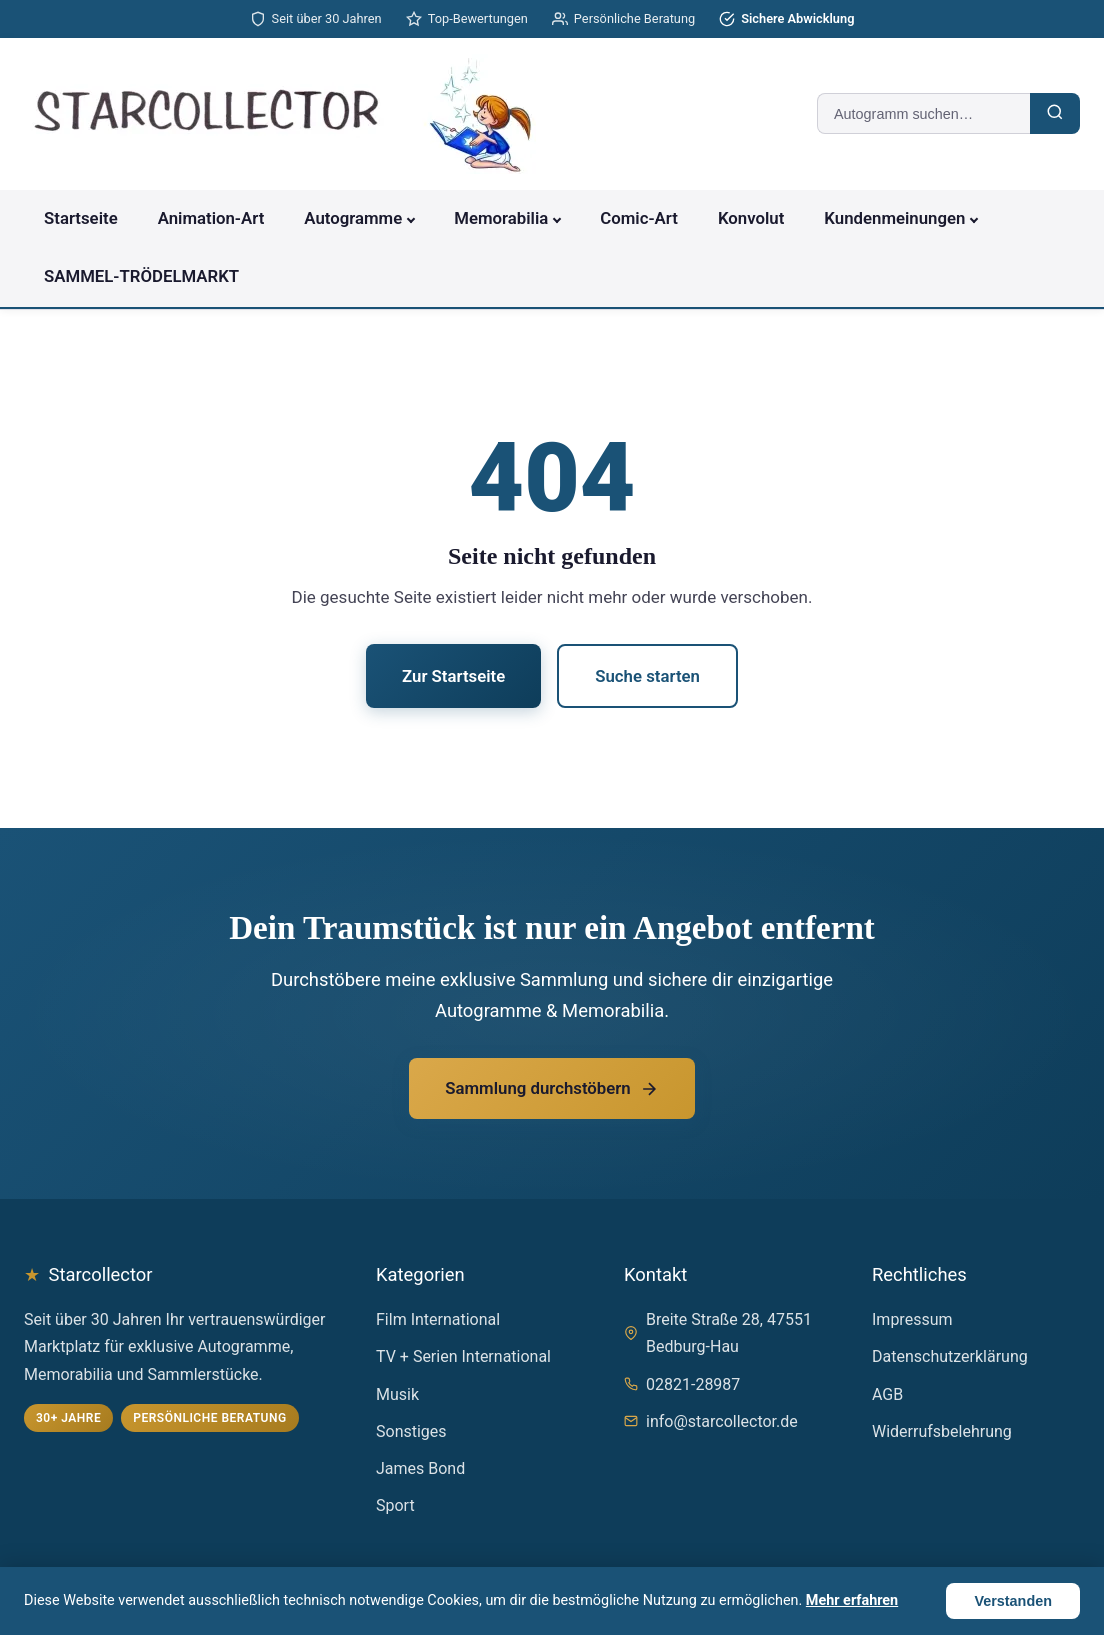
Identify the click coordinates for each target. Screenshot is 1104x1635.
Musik (397, 1394)
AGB (887, 1394)
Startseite (81, 218)
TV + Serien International (463, 1356)
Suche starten (647, 676)
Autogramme (353, 218)
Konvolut (751, 218)
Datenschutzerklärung (950, 1356)
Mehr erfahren (852, 1600)
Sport (395, 1505)
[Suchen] (1055, 113)
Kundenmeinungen (894, 218)
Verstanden (1013, 1601)
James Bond (420, 1468)
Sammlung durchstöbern (551, 1088)
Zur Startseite (453, 676)
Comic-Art (639, 218)
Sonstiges (411, 1431)
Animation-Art (211, 218)
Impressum (912, 1319)
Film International (438, 1319)
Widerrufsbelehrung (942, 1431)
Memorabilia (501, 218)
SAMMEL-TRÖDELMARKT (141, 276)
